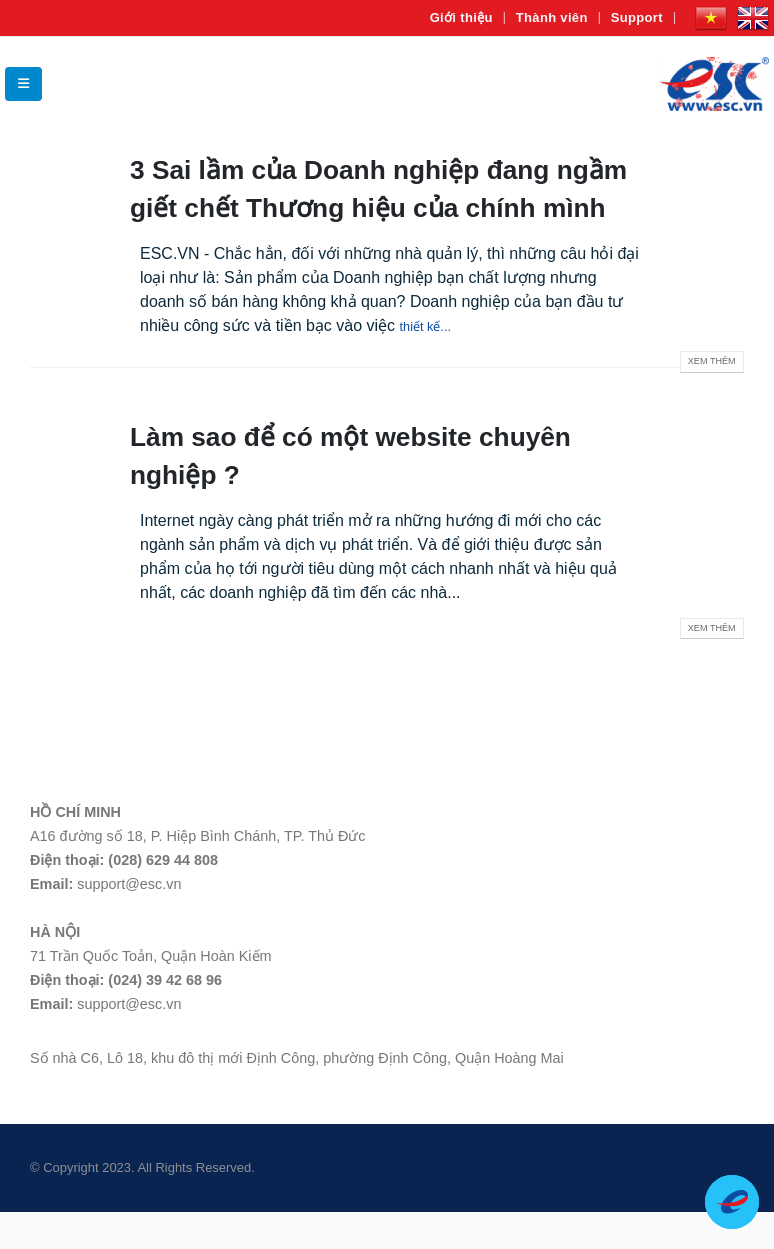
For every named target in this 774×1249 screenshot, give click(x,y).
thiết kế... (432, 362)
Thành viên (552, 17)
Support (637, 17)
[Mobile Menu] (23, 84)
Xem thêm (708, 400)
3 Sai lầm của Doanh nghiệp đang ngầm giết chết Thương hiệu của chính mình (360, 206)
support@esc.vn (129, 921)
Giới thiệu (461, 17)
